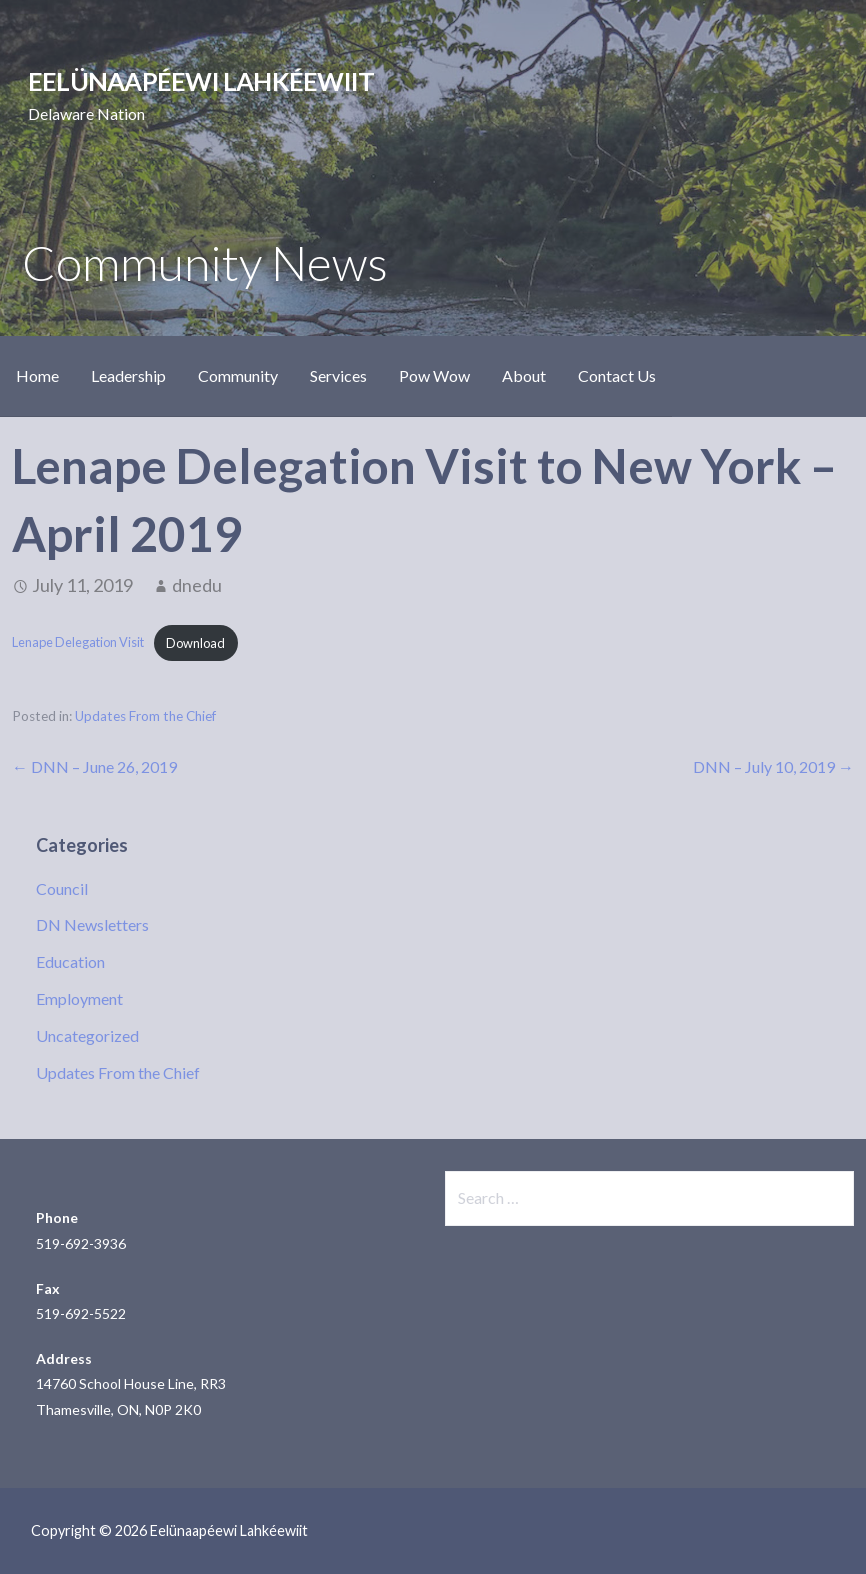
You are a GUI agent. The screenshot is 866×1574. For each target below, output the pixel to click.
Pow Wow (434, 375)
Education (70, 961)
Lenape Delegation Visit (78, 643)
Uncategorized (87, 1035)
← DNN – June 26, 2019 (94, 766)
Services (338, 375)
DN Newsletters (92, 924)
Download (195, 643)
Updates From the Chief (145, 716)
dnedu (197, 585)
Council (62, 888)
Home (37, 375)
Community (238, 375)
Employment (79, 998)
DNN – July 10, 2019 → (773, 766)
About (524, 375)
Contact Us (617, 375)
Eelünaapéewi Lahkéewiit (201, 81)
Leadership (128, 375)
